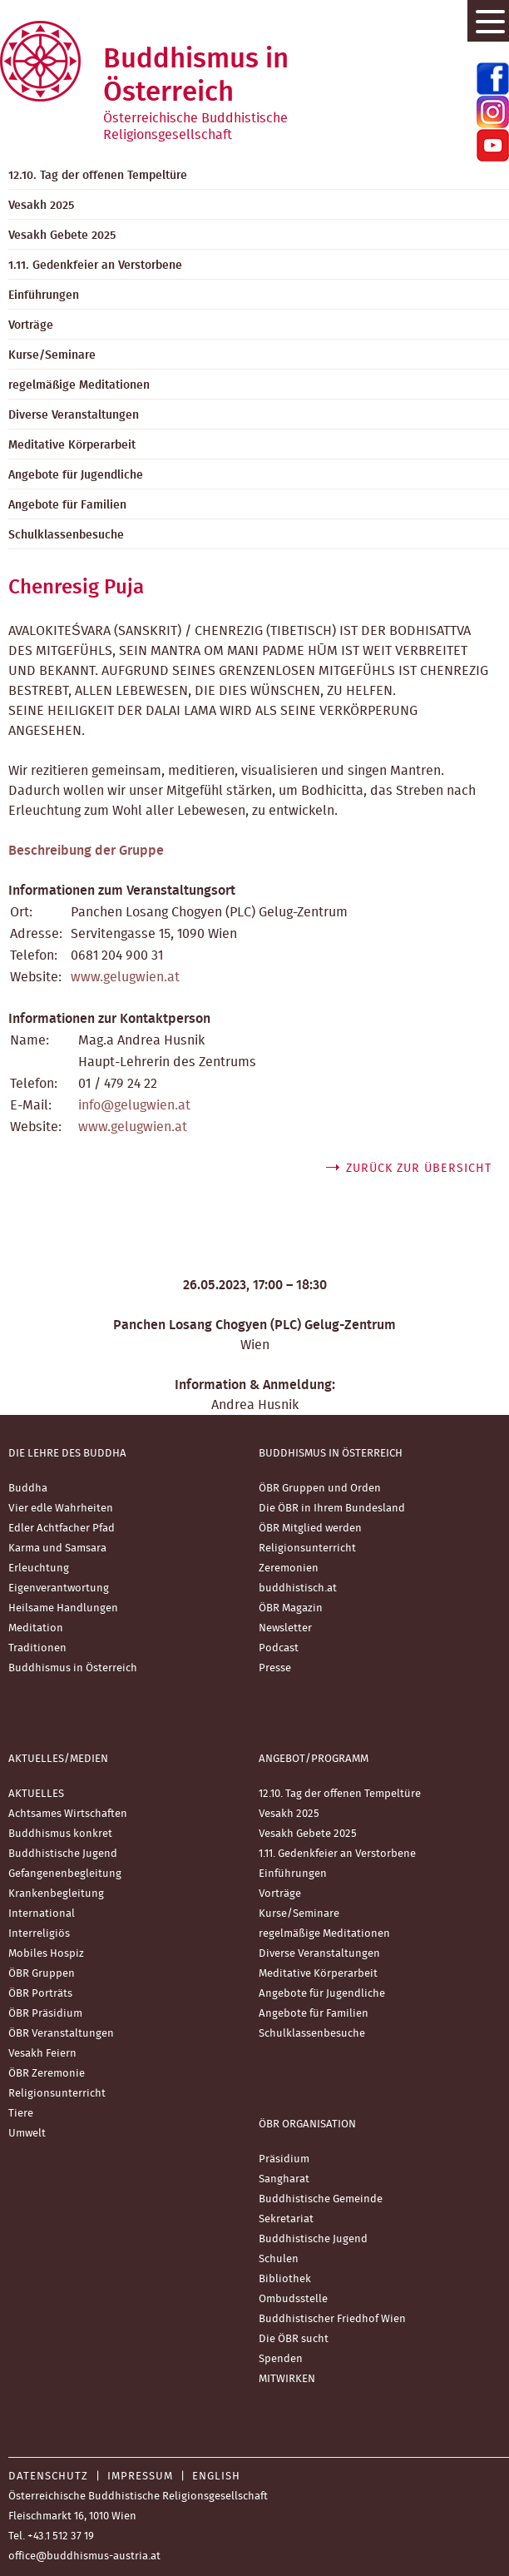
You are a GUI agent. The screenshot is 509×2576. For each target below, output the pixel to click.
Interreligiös (39, 1933)
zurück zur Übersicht (419, 1168)
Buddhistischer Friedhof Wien (332, 2319)
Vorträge (280, 1894)
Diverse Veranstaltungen (319, 1953)
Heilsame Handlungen (63, 1608)
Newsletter (285, 1628)
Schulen (279, 2259)
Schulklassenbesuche (312, 2033)
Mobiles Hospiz (46, 1953)
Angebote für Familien (313, 2013)
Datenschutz (48, 2476)
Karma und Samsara (57, 1548)
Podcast (279, 1648)
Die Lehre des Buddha (67, 1453)
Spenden (281, 2359)
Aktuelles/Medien (58, 1759)
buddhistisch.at (298, 1588)
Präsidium (284, 2159)
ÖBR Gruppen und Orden (320, 1488)
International (41, 1913)
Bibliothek (285, 2279)
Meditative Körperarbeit (318, 1973)
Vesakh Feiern (42, 2053)
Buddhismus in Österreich (72, 1668)
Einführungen (293, 1874)
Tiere (20, 2113)
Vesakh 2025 (289, 1814)
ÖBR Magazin (291, 1608)
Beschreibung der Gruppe (86, 850)
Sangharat (284, 2179)
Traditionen (37, 1648)
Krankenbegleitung (56, 1894)
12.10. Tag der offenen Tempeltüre (340, 1794)
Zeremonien (289, 1568)
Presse (275, 1668)
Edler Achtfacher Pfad (61, 1528)
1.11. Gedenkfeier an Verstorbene (337, 1854)
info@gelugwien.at (134, 1105)
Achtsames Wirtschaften (67, 1814)
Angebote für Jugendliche (322, 1993)
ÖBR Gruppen (41, 1973)
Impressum (140, 2476)
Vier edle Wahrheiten (60, 1508)
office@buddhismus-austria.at (84, 2556)
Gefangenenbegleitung (64, 1874)
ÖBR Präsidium (45, 2013)
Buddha (27, 1488)
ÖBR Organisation (307, 2124)
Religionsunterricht (307, 1548)
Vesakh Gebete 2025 (308, 1834)
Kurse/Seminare (299, 1913)
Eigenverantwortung (58, 1588)
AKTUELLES (36, 1794)
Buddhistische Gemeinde (321, 2199)
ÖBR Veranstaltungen (61, 2033)
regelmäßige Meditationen (324, 1933)
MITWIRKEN (287, 2379)
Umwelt (27, 2133)
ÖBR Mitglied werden (310, 1528)
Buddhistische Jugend (62, 1854)
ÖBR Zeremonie (46, 2073)
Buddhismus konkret (60, 1834)
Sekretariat (286, 2219)
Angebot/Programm (313, 1759)
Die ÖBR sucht (294, 2339)
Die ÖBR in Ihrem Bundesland (332, 1508)
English (216, 2476)
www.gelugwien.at (125, 977)
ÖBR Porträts (40, 1993)
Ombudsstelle (293, 2299)
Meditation (35, 1628)
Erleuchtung (38, 1568)
